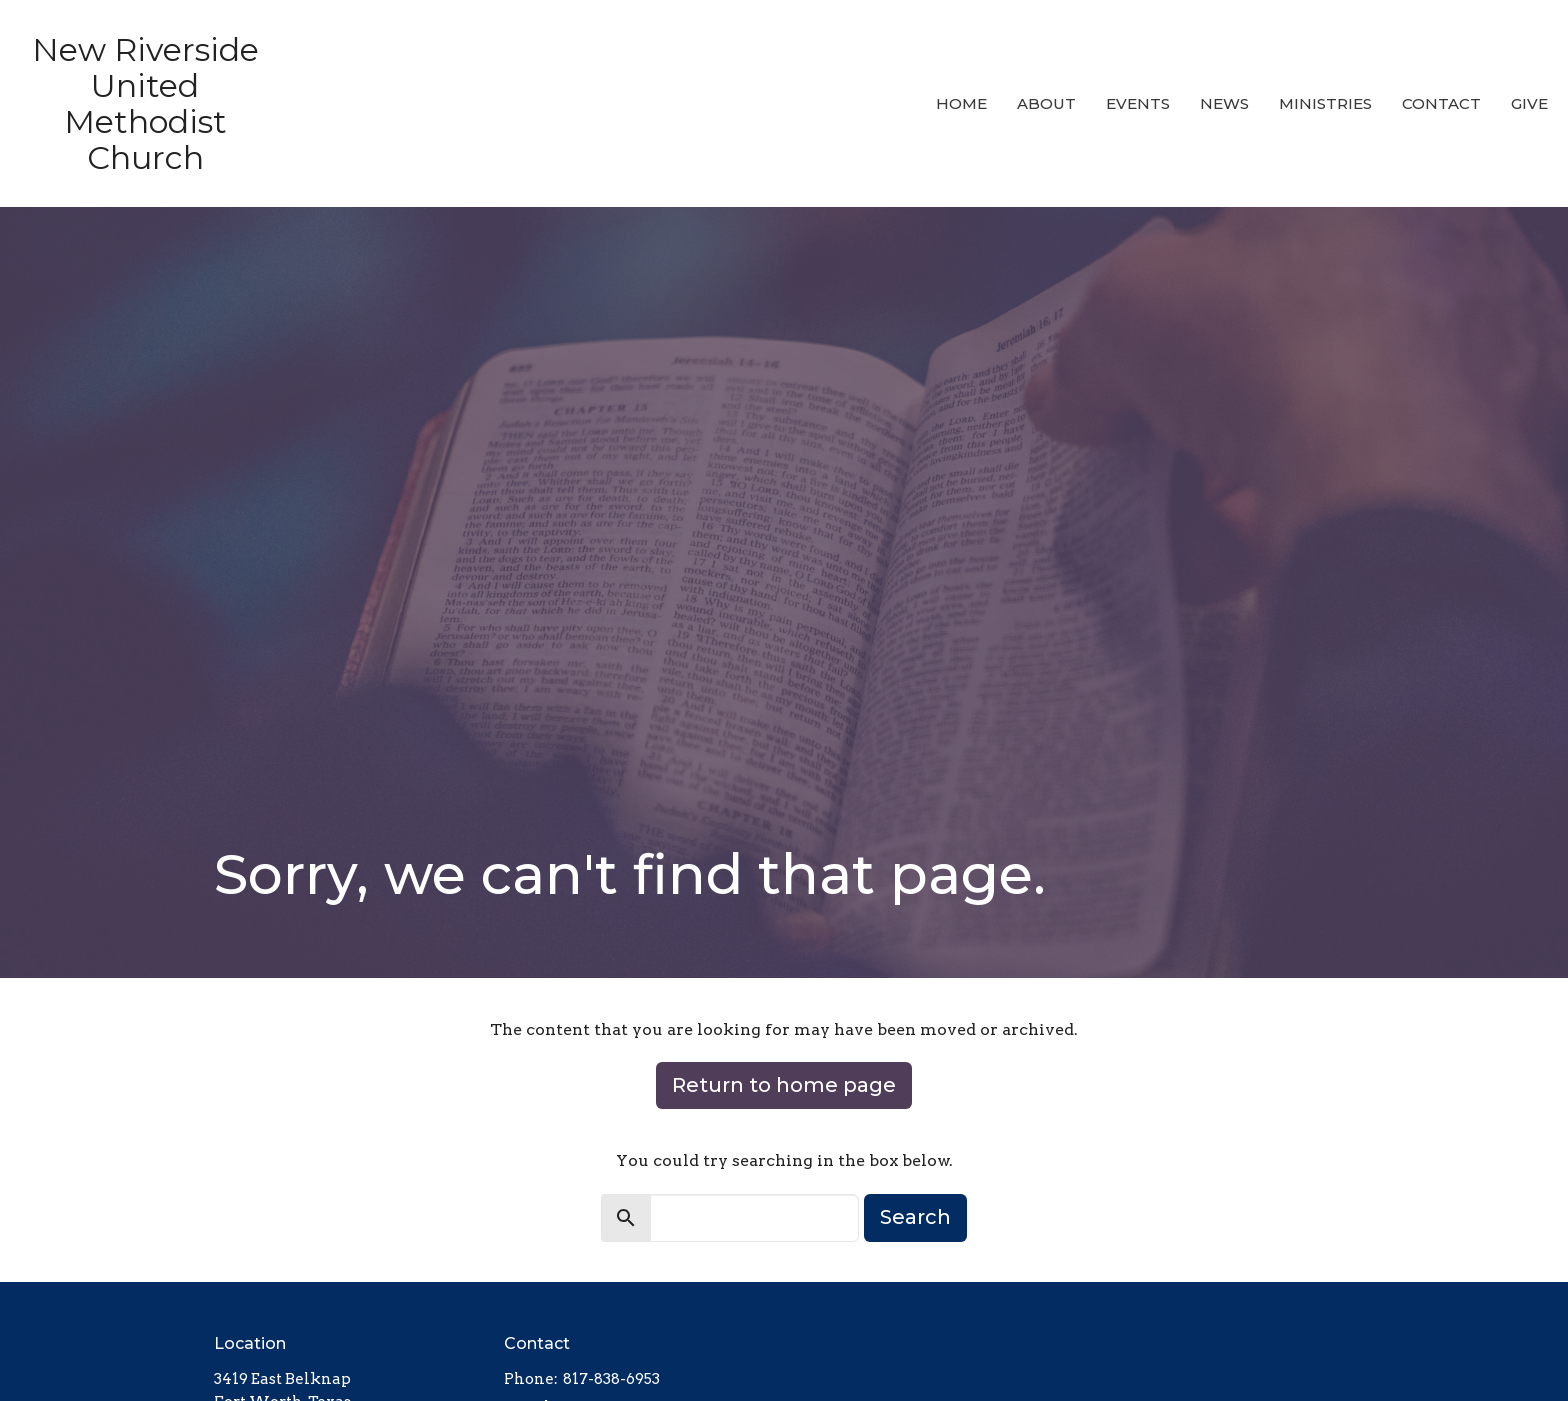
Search (915, 1217)
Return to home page (784, 1085)
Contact (1441, 103)
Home (961, 103)
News (1224, 103)
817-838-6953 (611, 1379)
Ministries (1325, 103)
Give (1529, 103)
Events (1138, 103)
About (1046, 103)
